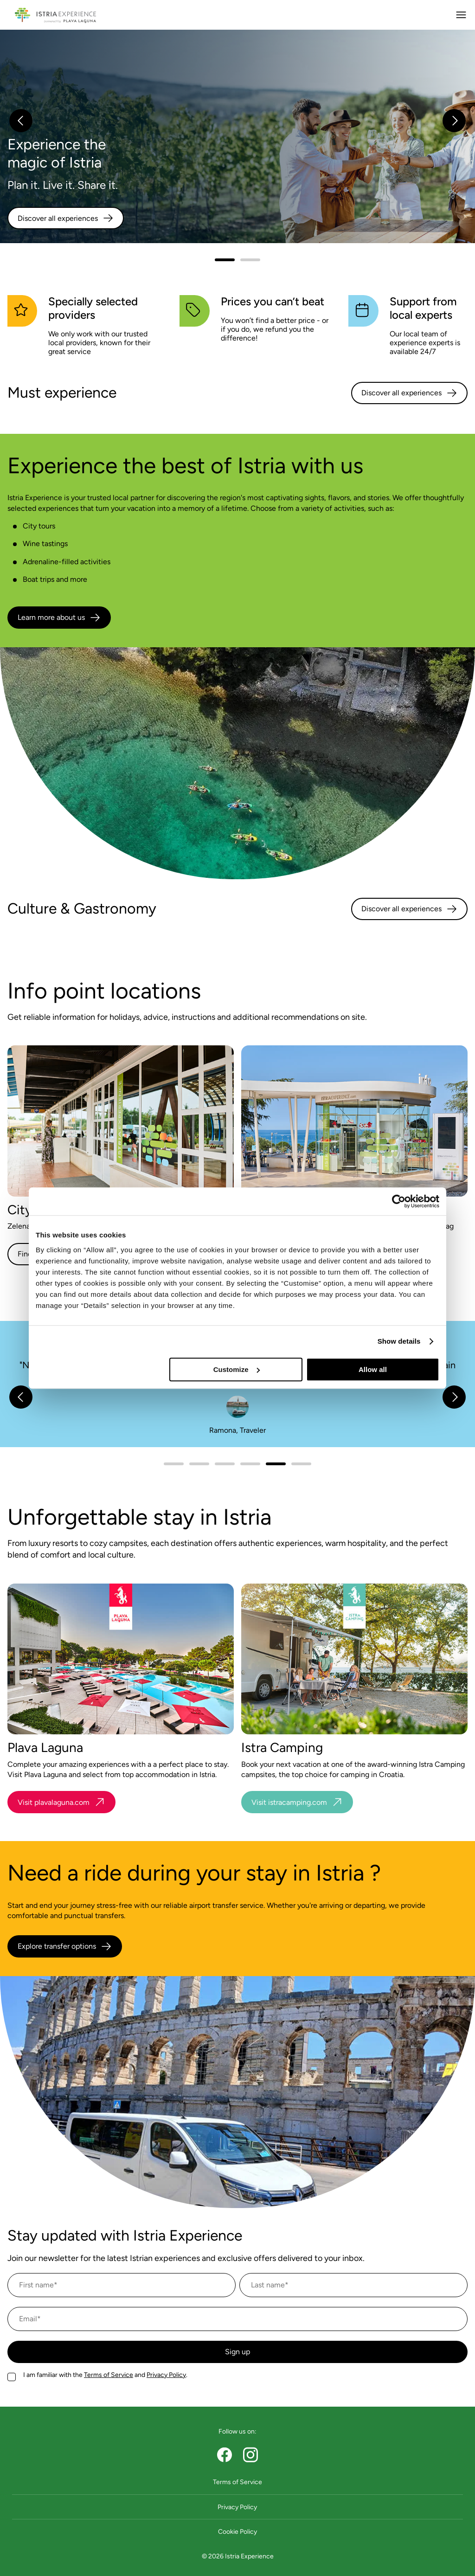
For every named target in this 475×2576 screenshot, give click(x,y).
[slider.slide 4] (276, 1463)
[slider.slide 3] (250, 1463)
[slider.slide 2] (225, 1463)
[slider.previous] (20, 120)
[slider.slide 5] (301, 1463)
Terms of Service (108, 2375)
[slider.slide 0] (225, 259)
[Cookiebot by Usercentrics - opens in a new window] (398, 1201)
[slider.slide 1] (250, 259)
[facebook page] (224, 2454)
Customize (236, 1369)
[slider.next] (454, 120)
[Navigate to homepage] (55, 15)
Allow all (373, 1369)
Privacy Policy (166, 2375)
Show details (399, 1341)
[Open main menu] (461, 15)
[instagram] (250, 2454)
